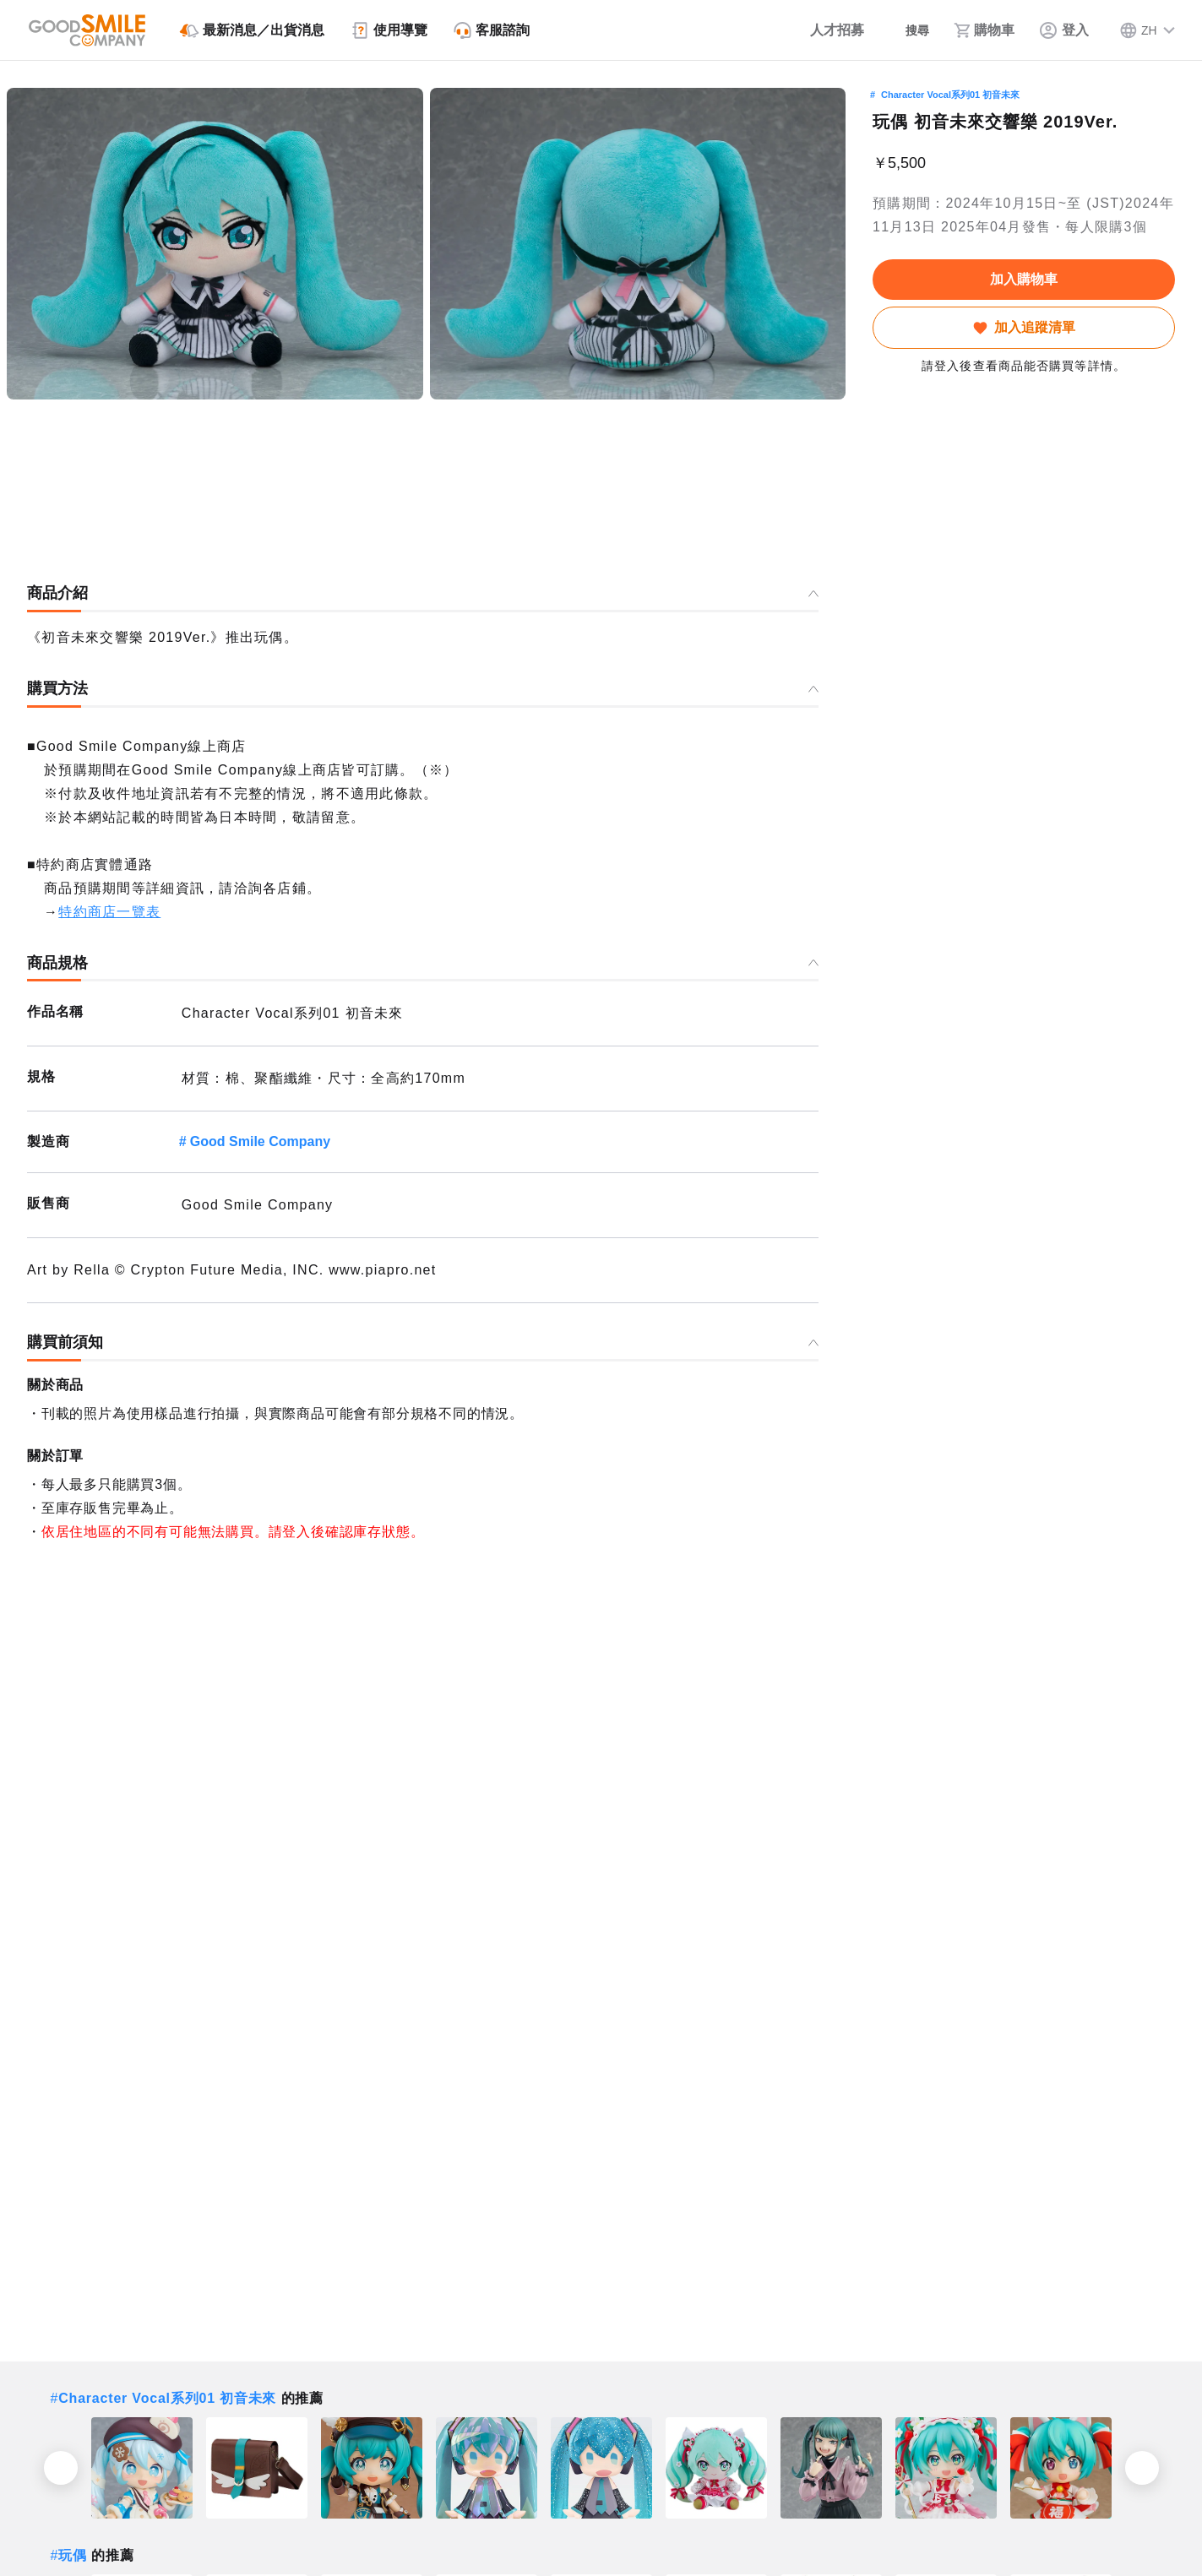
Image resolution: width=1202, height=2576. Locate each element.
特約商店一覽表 (109, 912)
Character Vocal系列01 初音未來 (950, 95)
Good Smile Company (260, 1141)
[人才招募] (814, 30)
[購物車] (981, 30)
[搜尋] (902, 30)
